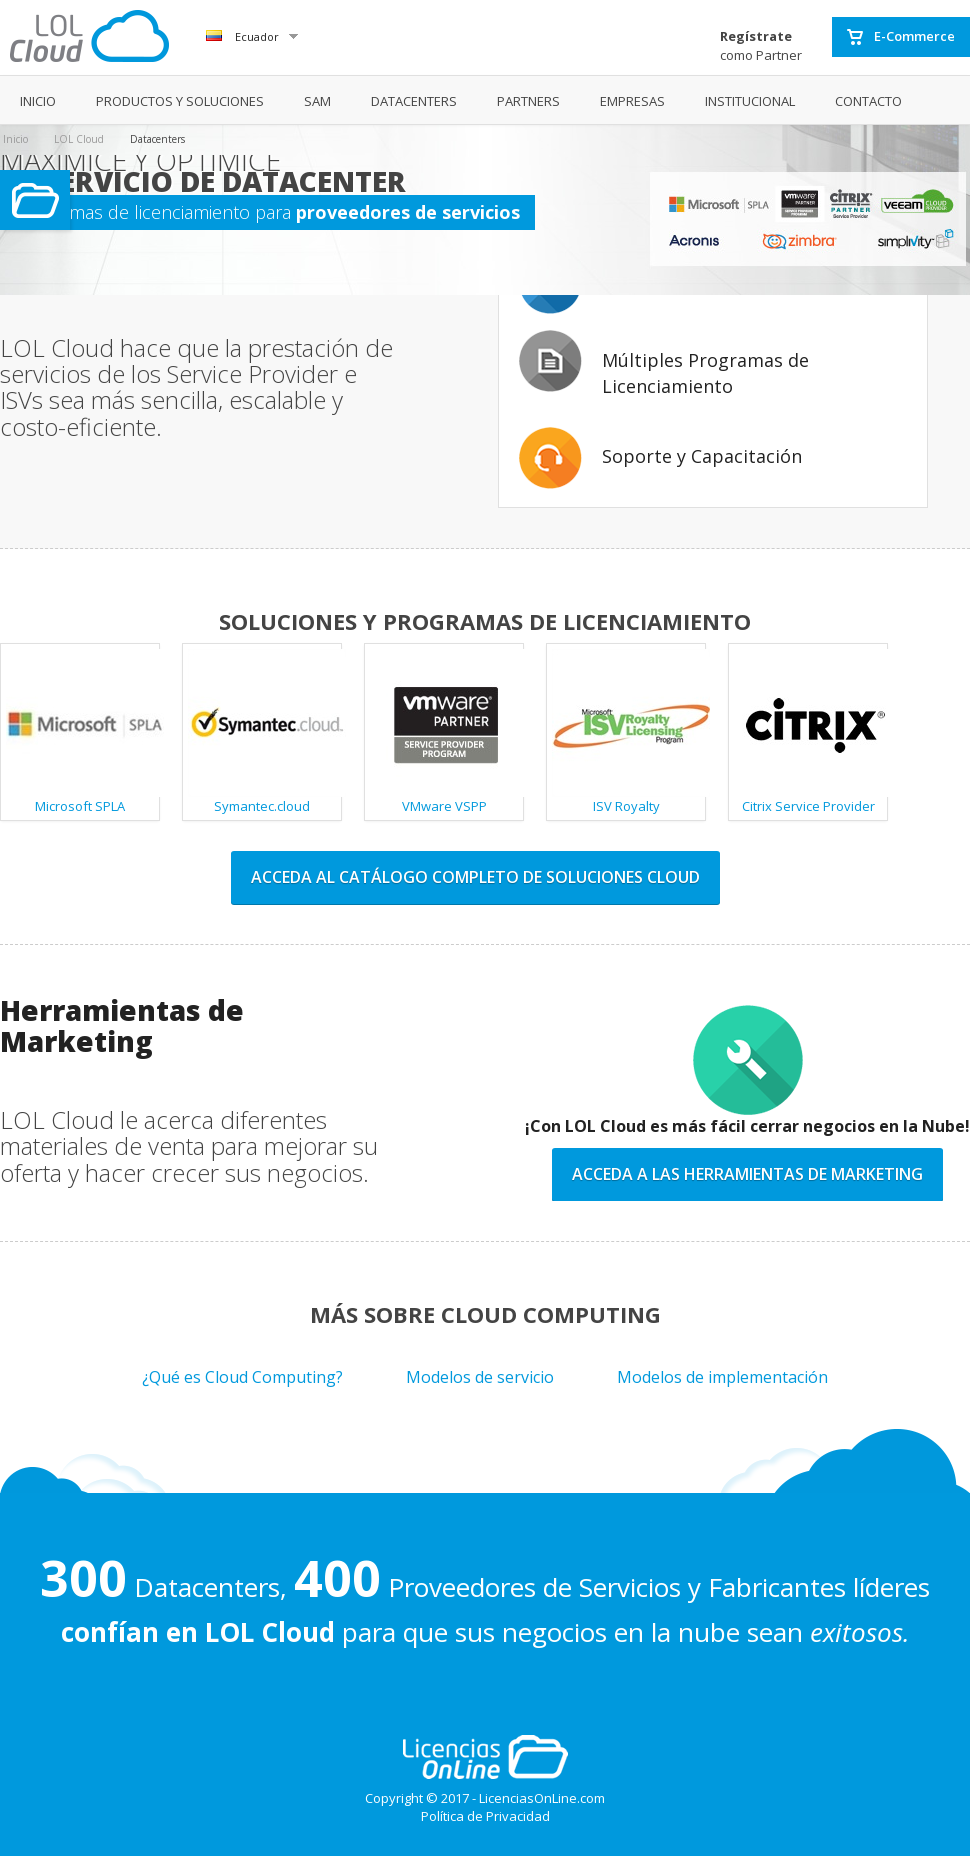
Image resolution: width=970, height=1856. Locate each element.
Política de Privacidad (485, 1816)
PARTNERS (528, 101)
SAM (317, 101)
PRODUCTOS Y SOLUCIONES (180, 101)
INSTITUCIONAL (750, 101)
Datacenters (157, 139)
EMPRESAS (632, 101)
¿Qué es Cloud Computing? (242, 1377)
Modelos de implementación (722, 1377)
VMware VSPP (447, 732)
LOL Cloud (79, 139)
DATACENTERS (414, 101)
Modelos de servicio (480, 1377)
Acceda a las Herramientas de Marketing (747, 1174)
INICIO (38, 101)
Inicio (15, 139)
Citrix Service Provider (811, 732)
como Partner (761, 45)
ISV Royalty (629, 732)
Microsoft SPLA (83, 732)
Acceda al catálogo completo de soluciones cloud (475, 877)
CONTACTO (868, 101)
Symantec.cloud (265, 732)
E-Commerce (901, 37)
